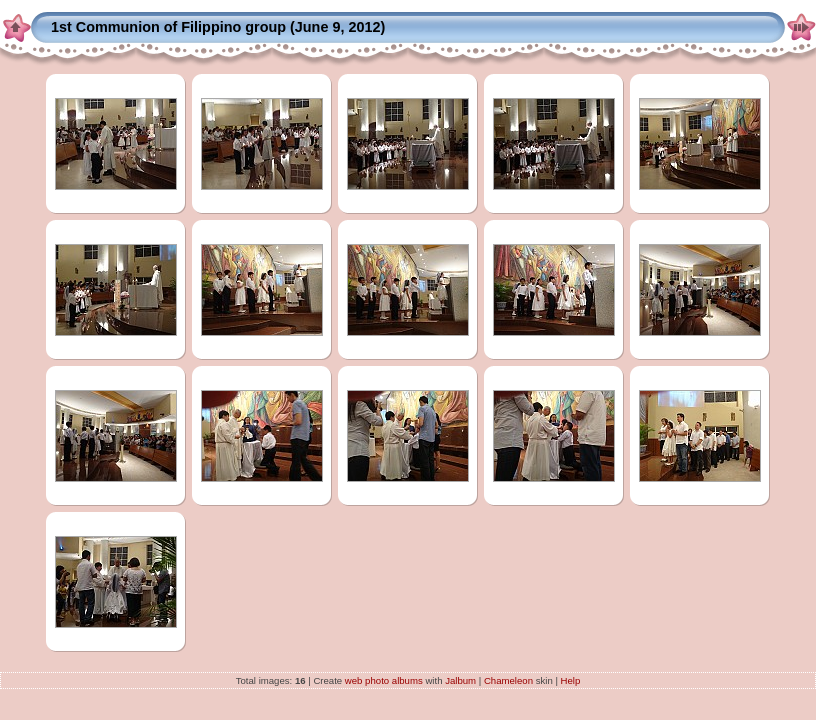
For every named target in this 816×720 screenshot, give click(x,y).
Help (571, 680)
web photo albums (384, 680)
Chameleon (508, 680)
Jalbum (460, 680)
